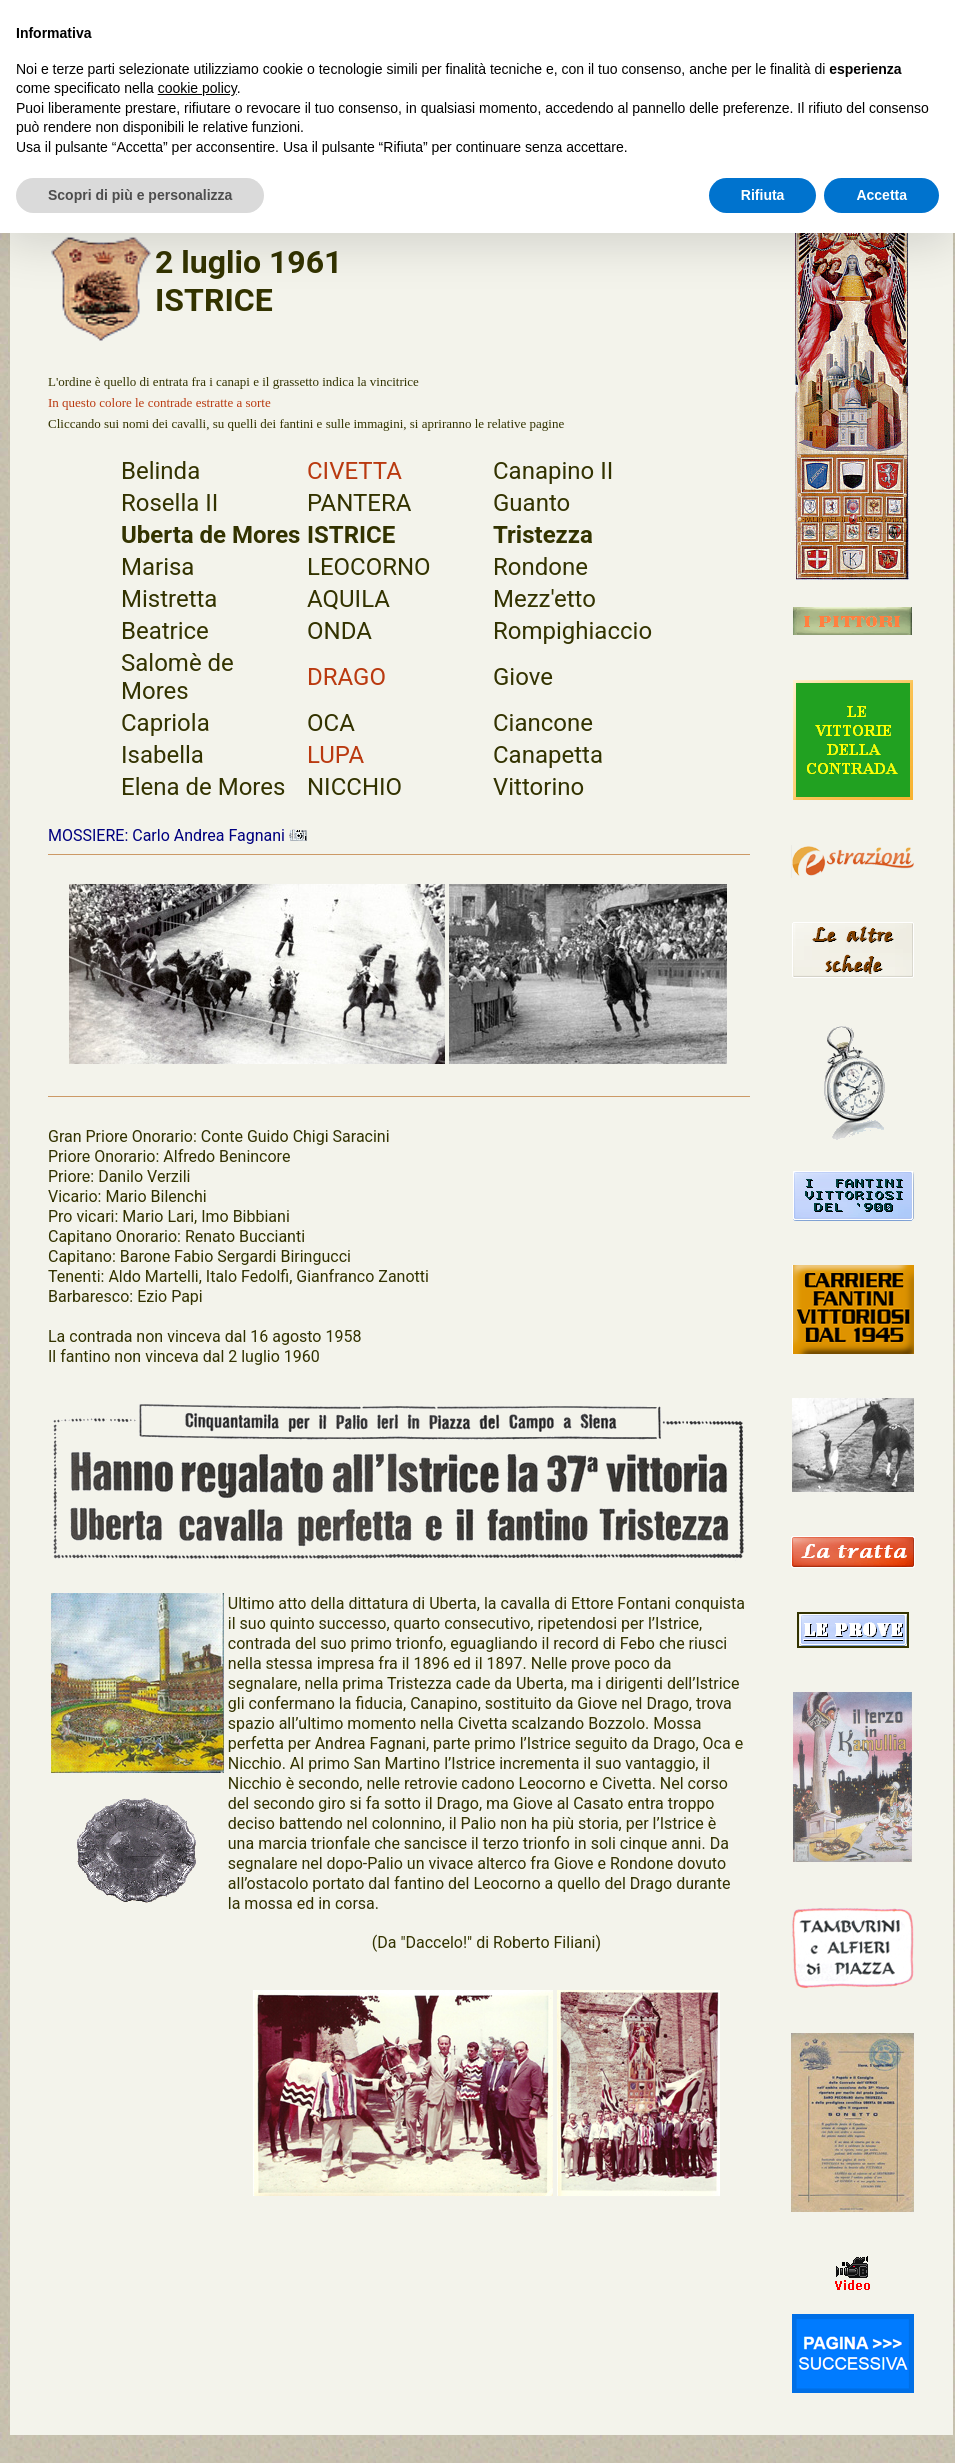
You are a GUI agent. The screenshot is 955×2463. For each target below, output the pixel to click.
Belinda (160, 471)
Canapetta (548, 755)
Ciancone (543, 723)
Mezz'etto (544, 599)
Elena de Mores (203, 787)
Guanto (531, 503)
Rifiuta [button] (763, 195)
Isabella (162, 755)
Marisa (157, 567)
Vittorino (538, 787)
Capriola (165, 723)
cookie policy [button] (197, 88)
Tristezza (543, 535)
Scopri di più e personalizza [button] (140, 195)
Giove (523, 677)
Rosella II (169, 503)
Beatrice (165, 631)
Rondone (540, 567)
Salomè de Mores (177, 677)
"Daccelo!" (436, 1942)
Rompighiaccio (572, 631)
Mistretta (169, 599)
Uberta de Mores (210, 535)
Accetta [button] (881, 195)
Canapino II (553, 471)
